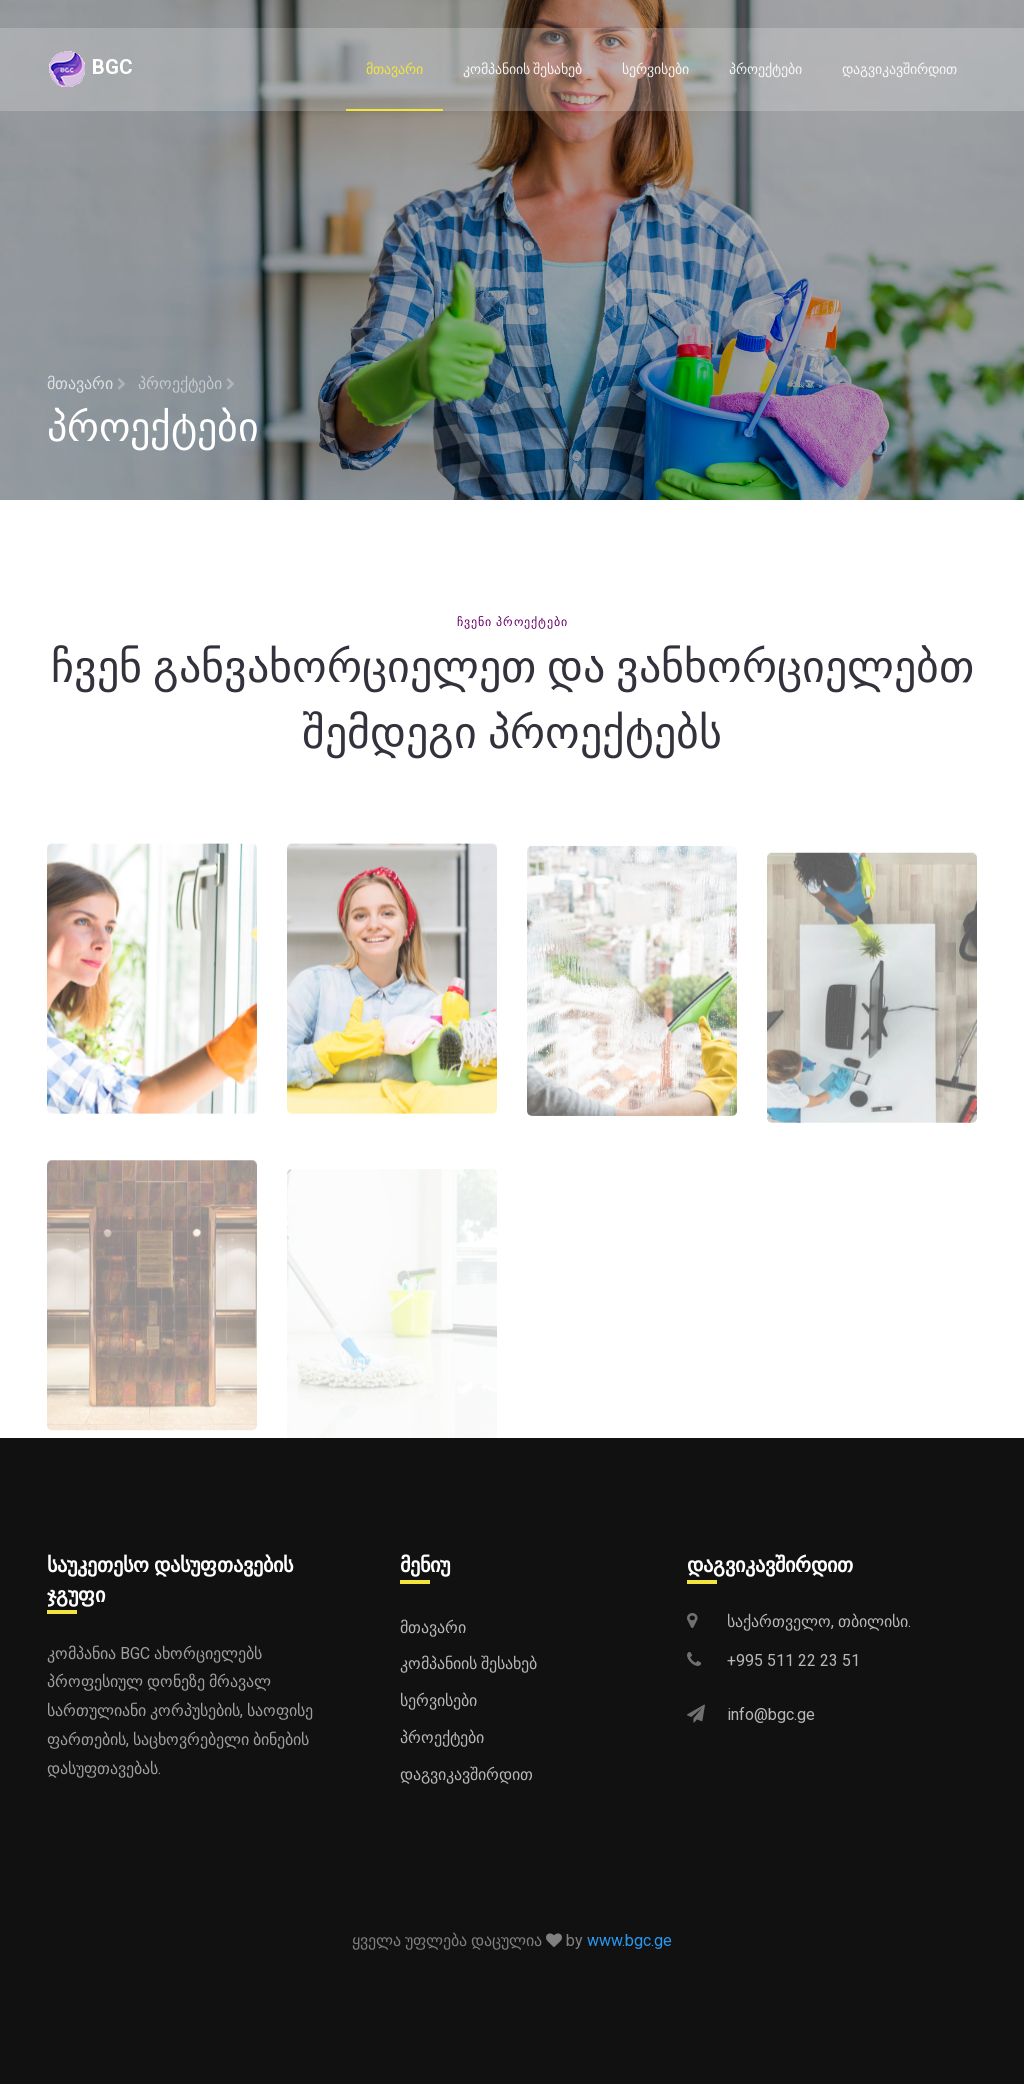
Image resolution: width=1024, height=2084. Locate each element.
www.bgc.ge (629, 1940)
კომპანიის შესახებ (522, 69)
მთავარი (394, 69)
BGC (90, 69)
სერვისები (655, 69)
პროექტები (765, 69)
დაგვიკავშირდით (899, 69)
